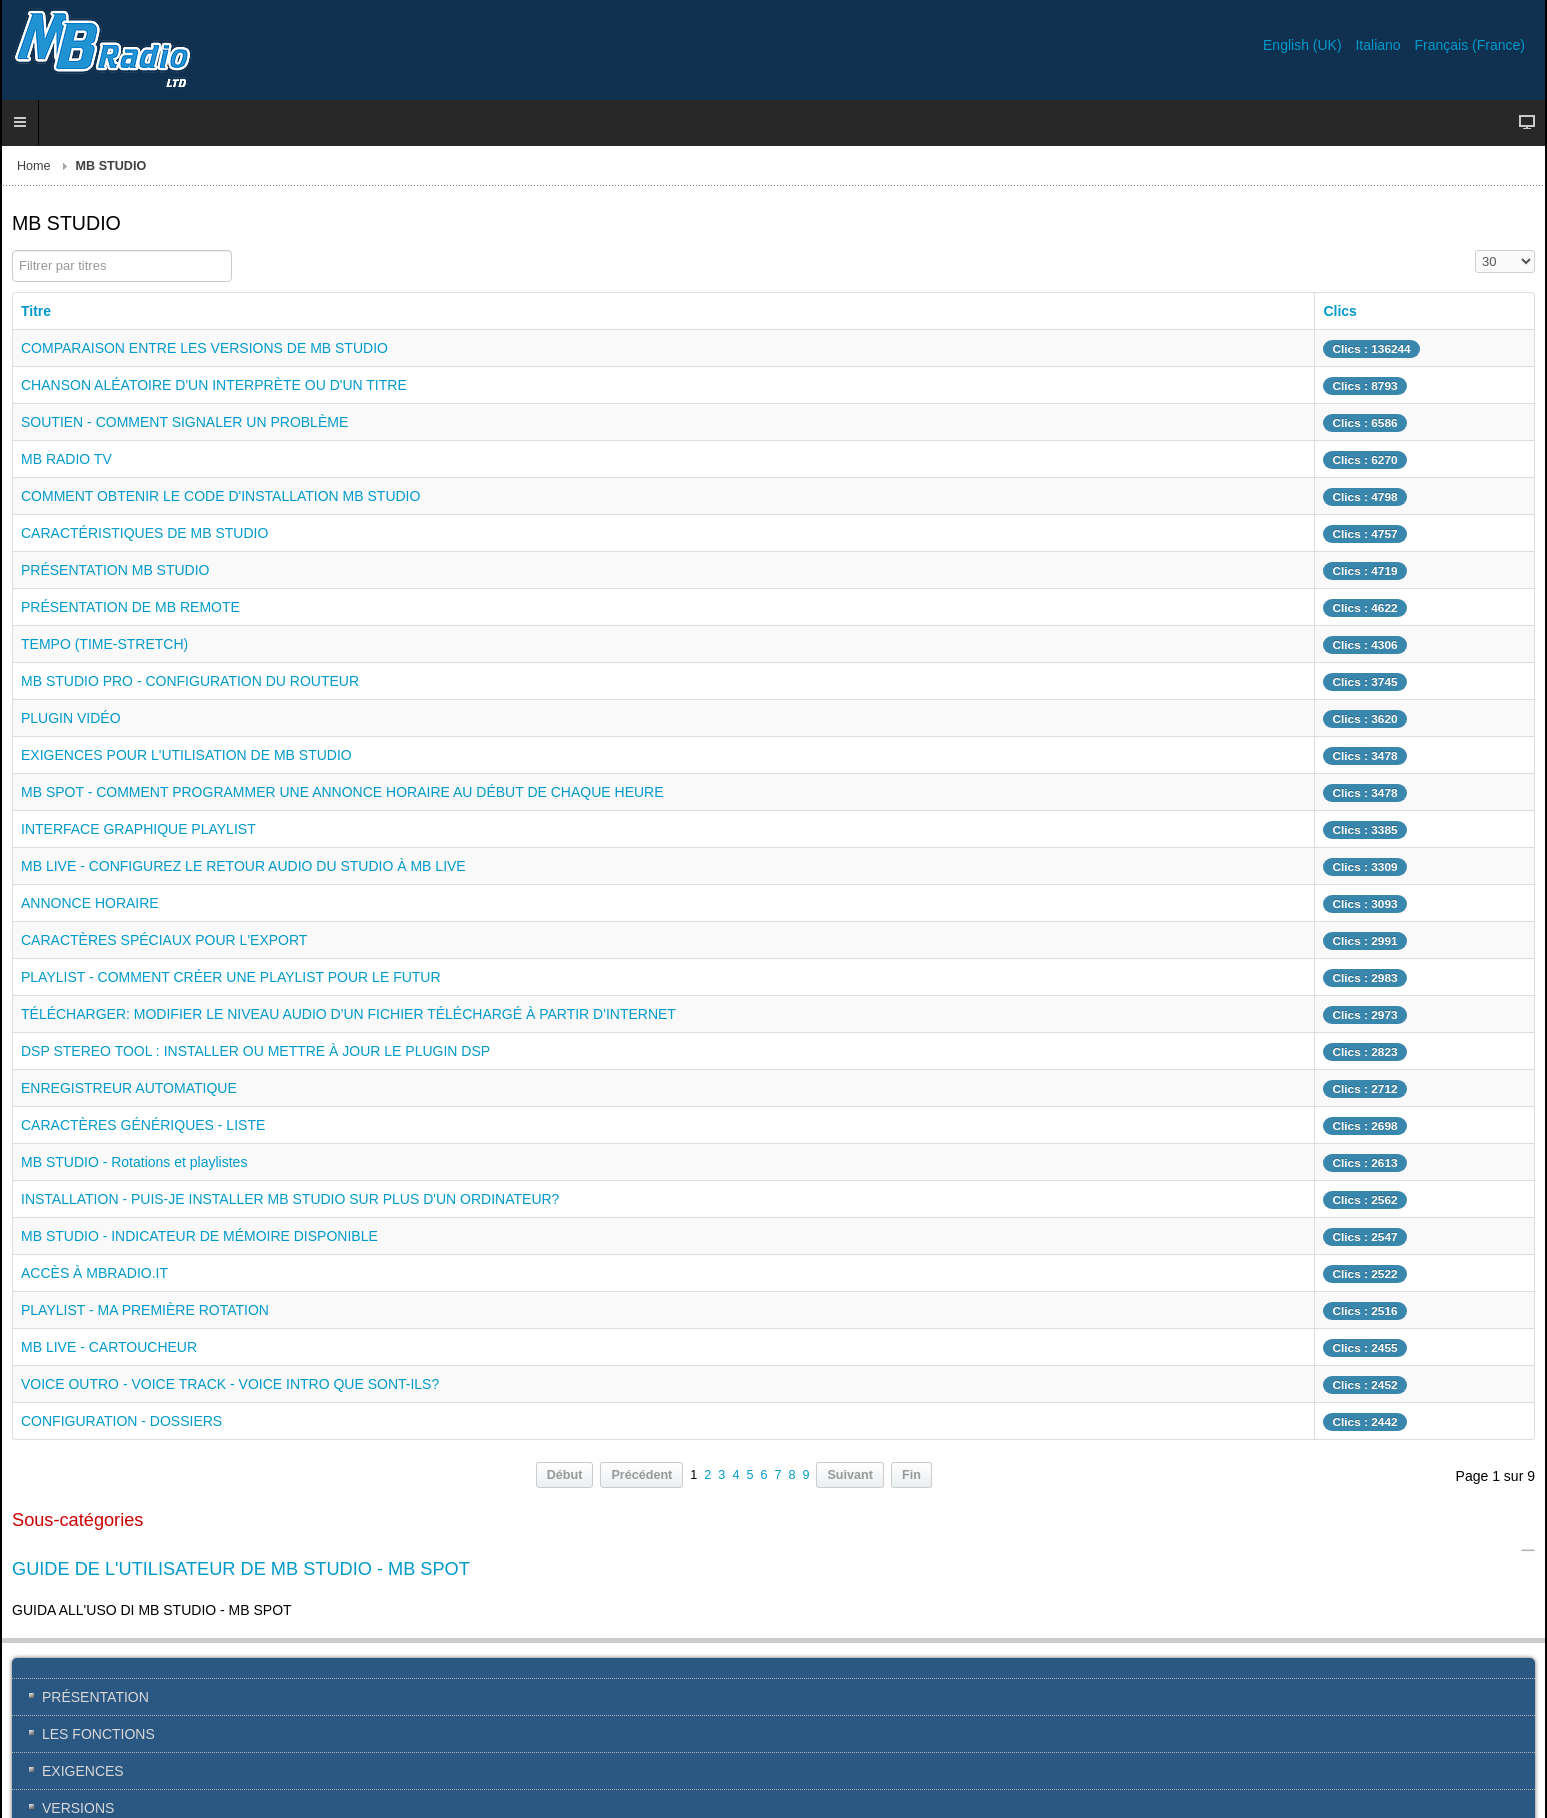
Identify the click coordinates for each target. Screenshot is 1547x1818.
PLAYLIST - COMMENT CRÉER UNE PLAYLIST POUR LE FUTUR (231, 977)
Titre (36, 311)
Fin (911, 1475)
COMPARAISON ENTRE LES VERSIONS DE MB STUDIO (204, 348)
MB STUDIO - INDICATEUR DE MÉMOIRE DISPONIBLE (199, 1236)
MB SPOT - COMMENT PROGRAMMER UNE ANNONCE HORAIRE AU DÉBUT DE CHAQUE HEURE (342, 792)
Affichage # (1475, 250)
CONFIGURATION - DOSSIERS (121, 1421)
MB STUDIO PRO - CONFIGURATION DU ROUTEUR (190, 681)
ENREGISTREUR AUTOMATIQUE (129, 1088)
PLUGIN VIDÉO (71, 718)
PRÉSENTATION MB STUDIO (115, 570)
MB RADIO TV (66, 459)
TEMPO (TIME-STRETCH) (104, 644)
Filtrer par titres (12, 250)
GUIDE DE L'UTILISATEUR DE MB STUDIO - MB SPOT (241, 1569)
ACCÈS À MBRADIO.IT (94, 1273)
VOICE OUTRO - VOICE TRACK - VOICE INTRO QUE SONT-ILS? (230, 1384)
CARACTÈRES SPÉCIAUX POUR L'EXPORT (164, 940)
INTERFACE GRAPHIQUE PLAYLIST (138, 829)
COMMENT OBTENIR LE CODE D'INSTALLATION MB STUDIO (220, 496)
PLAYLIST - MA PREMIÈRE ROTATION (145, 1310)
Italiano (1379, 45)
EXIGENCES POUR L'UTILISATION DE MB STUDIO (186, 755)
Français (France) (1470, 45)
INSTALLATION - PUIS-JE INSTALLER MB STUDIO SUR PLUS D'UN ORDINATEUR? (290, 1199)
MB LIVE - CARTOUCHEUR (109, 1347)
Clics (1339, 311)
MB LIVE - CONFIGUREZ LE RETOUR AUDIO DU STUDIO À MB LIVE (243, 866)
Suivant (850, 1475)
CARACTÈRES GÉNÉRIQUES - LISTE (143, 1125)
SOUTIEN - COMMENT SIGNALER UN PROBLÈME (184, 422)
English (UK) (1304, 45)
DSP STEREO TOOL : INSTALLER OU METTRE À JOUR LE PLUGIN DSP (255, 1051)
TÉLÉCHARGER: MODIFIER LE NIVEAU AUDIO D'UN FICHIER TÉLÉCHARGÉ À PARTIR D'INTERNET (348, 1014)
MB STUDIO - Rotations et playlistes (134, 1162)
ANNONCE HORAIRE (90, 903)
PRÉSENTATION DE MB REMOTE (130, 607)
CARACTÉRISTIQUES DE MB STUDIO (144, 533)
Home (34, 166)
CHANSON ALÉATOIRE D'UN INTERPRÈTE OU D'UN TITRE (214, 385)
